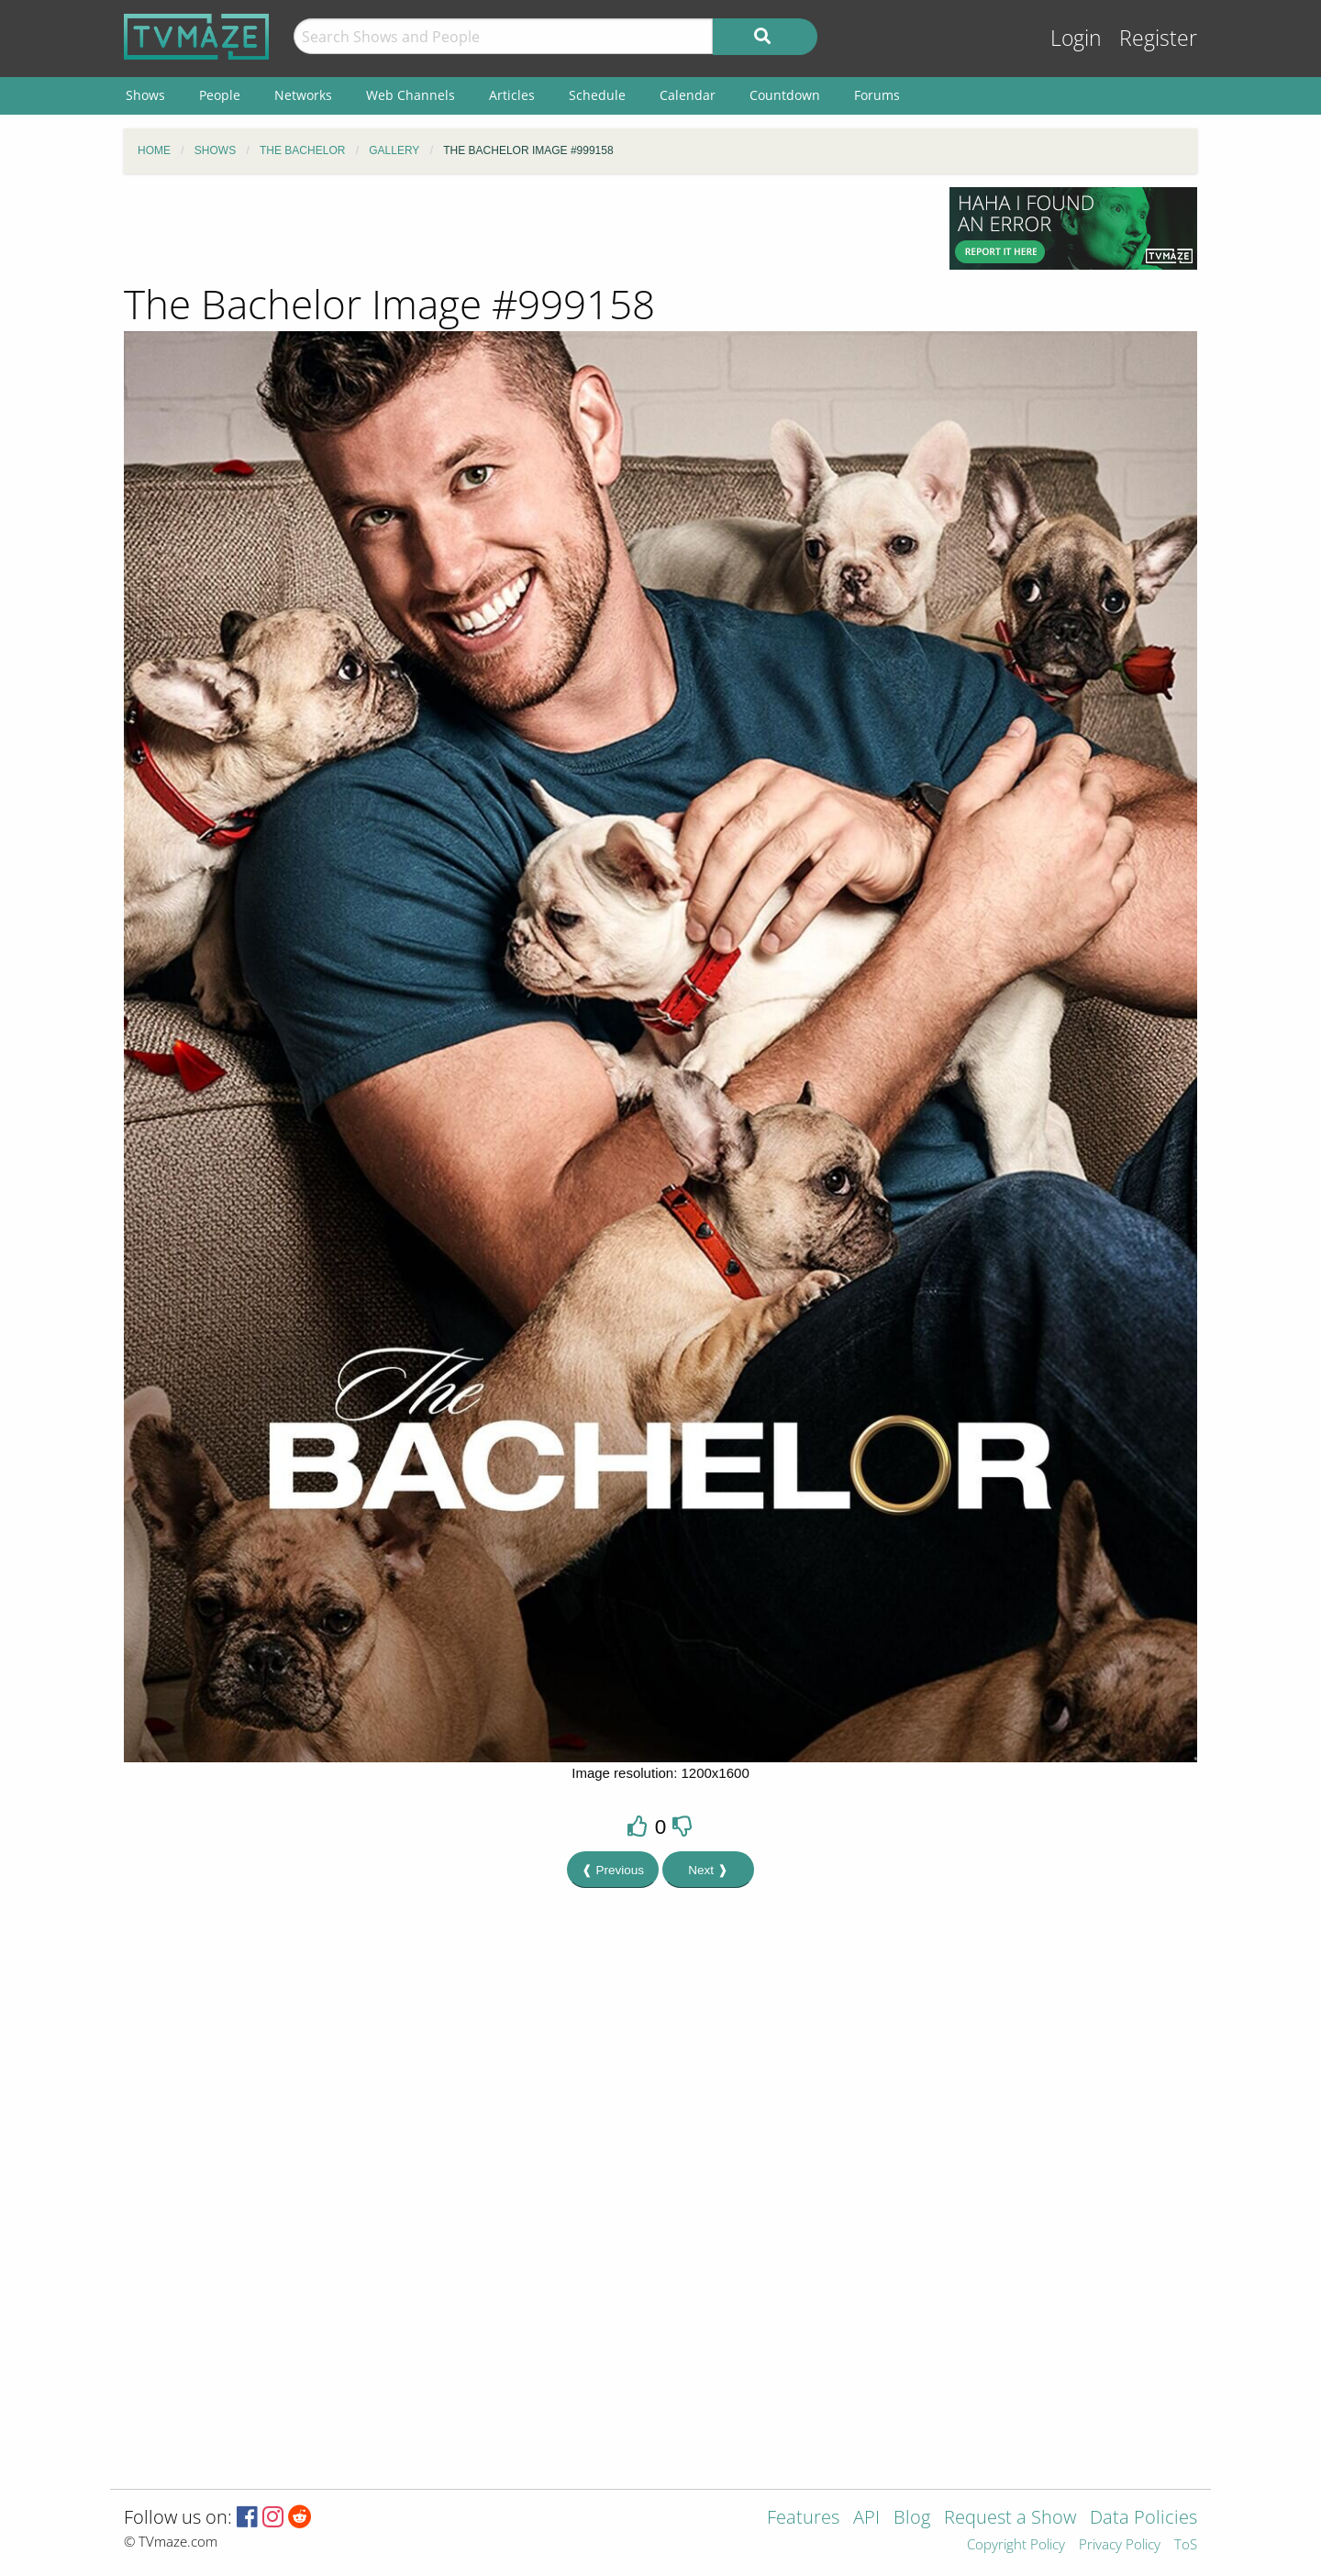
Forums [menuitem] (877, 95)
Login (1076, 38)
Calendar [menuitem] (688, 95)
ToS (1185, 2545)
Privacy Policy (1119, 2545)
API (866, 2518)
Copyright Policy (1016, 2545)
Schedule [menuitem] (597, 95)
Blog (912, 2518)
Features (803, 2518)
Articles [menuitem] (512, 95)
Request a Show (1010, 2518)
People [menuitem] (219, 95)
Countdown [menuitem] (784, 95)
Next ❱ (708, 1870)
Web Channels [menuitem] (410, 95)
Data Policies (1143, 2518)
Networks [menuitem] (303, 95)
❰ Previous (613, 1870)
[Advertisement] (523, 228)
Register (1158, 38)
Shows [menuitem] (145, 95)
